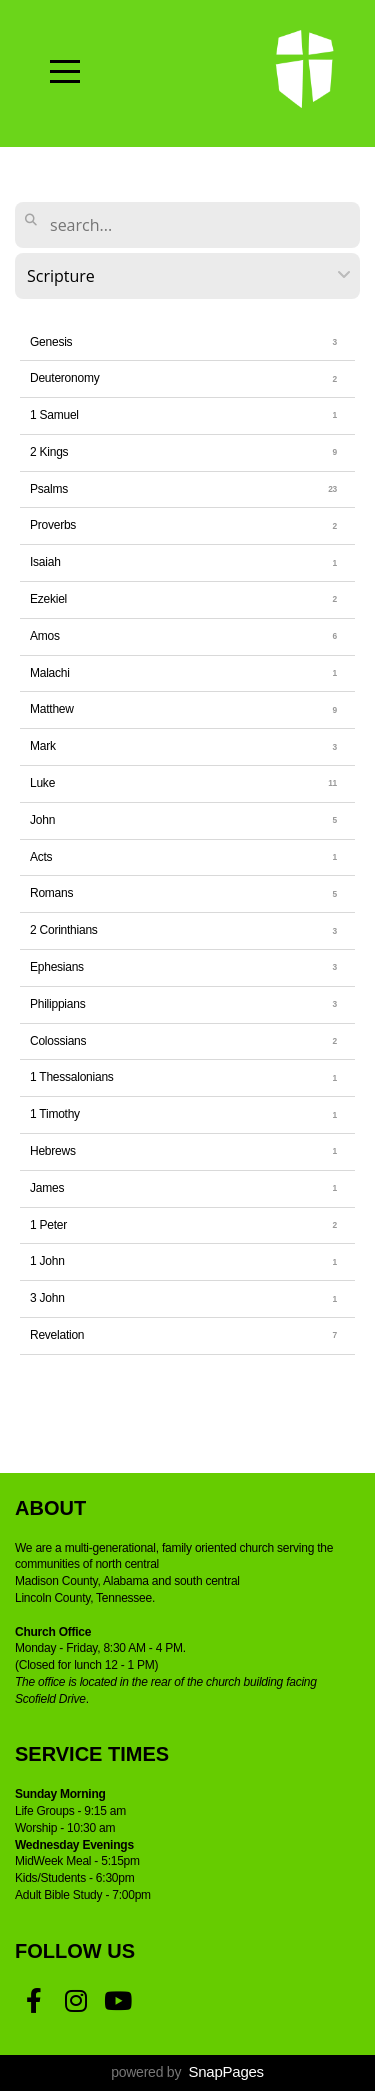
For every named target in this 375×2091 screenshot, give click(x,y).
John (42, 820)
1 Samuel (54, 415)
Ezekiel (48, 599)
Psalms (49, 489)
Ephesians (57, 967)
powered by (187, 2072)
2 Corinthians (64, 930)
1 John (47, 1261)
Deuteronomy (64, 378)
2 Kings (49, 452)
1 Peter (48, 1225)
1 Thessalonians (72, 1077)
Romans (51, 893)
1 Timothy (55, 1114)
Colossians (58, 1041)
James (47, 1188)
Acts (41, 857)
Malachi (50, 673)
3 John (47, 1298)
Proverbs (53, 525)
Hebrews (53, 1151)
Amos (45, 636)
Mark (43, 746)
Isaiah (45, 562)
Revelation (57, 1335)
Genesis (51, 342)
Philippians (57, 1004)
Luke (42, 783)
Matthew (52, 709)
